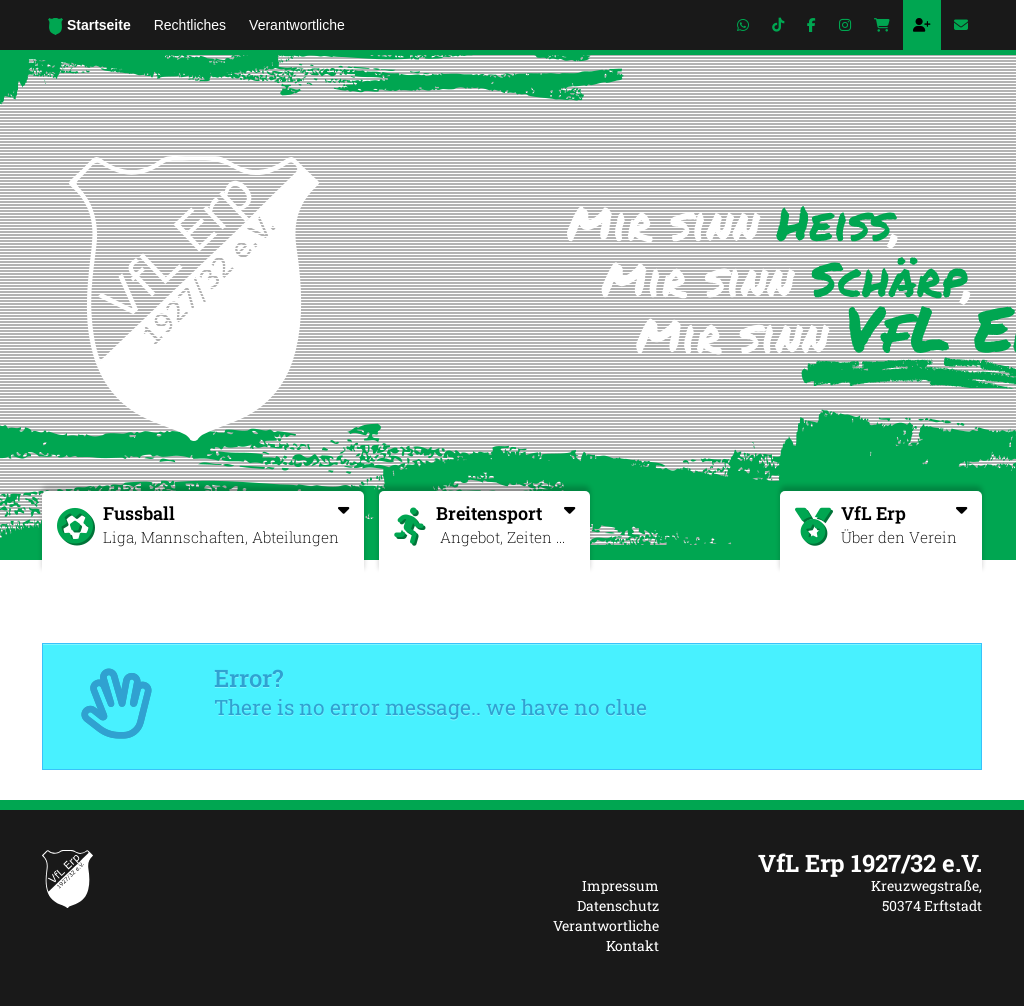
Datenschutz (618, 905)
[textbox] (835, 863)
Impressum (620, 885)
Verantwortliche (606, 925)
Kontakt (632, 945)
